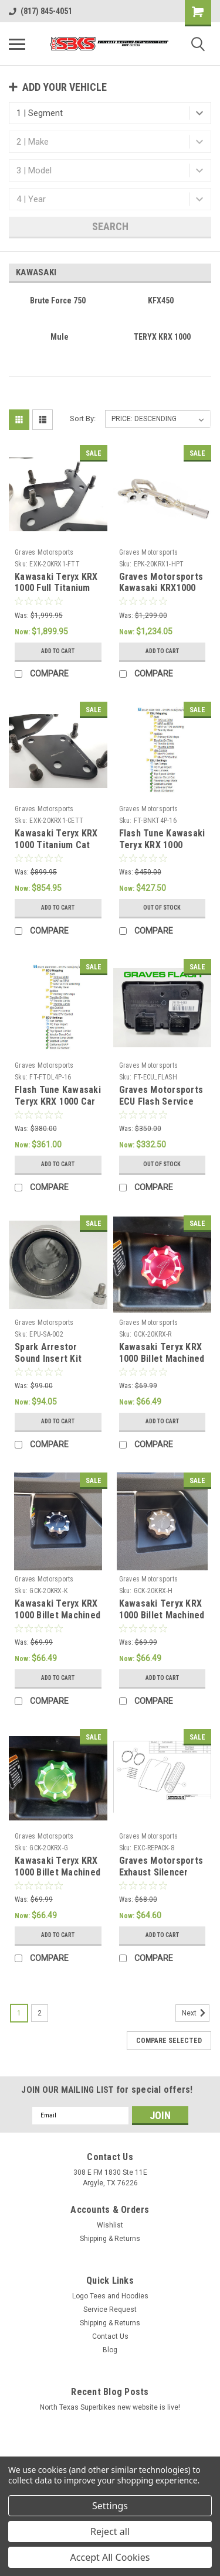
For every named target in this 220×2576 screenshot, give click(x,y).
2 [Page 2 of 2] (40, 2013)
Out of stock (162, 907)
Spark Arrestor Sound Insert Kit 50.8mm (48, 1358)
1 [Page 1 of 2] (19, 2013)
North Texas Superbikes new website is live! (110, 2407)
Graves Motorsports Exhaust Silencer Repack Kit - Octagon (161, 1878)
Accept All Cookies (110, 2557)
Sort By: (83, 418)
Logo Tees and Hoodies (110, 2296)
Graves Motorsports (44, 552)
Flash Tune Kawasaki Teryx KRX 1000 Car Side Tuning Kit (58, 1101)
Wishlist (110, 2225)
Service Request (110, 2309)
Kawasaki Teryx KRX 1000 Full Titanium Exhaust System (56, 588)
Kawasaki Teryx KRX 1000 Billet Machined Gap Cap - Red (162, 1358)
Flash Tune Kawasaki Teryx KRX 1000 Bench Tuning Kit (162, 845)
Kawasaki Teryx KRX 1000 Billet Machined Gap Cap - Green (57, 1872)
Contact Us (110, 2336)
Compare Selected (169, 2041)
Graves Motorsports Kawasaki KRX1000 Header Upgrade (161, 588)
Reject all (110, 2531)
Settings (110, 2505)
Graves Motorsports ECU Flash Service (161, 1095)
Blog (110, 2350)
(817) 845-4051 (40, 11)
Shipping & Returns (110, 2239)
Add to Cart (58, 651)
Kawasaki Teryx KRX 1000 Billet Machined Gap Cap (162, 1615)
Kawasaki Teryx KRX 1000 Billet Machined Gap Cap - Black (57, 1615)
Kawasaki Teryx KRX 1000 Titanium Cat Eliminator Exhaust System (56, 850)
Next (195, 2013)
